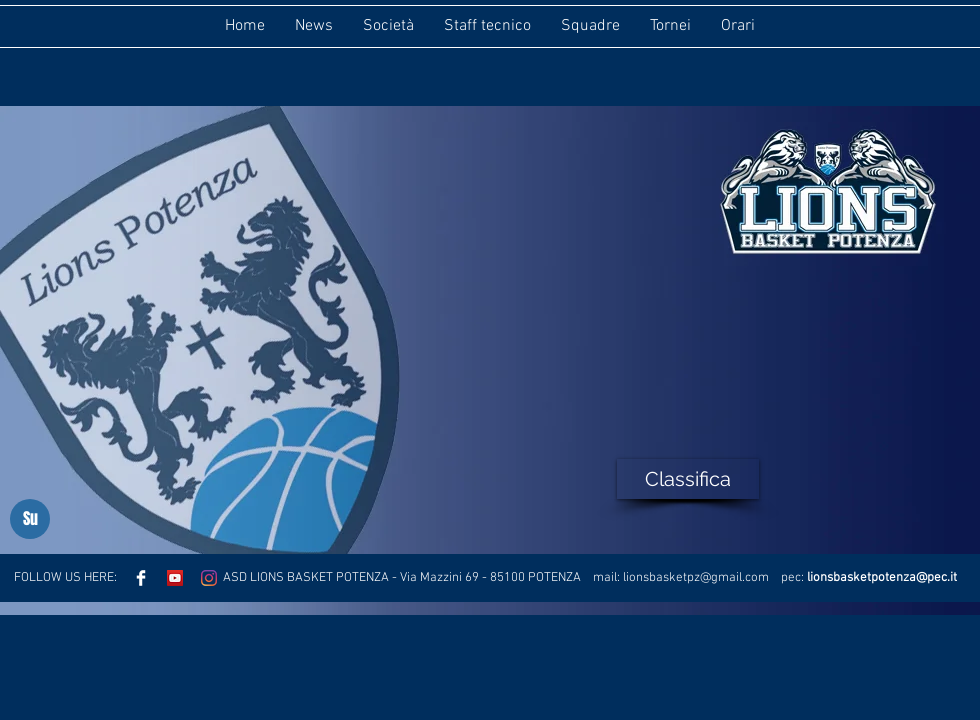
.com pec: (774, 578)
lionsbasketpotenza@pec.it (882, 578)
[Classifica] (688, 479)
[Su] (30, 519)
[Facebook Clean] (141, 578)
